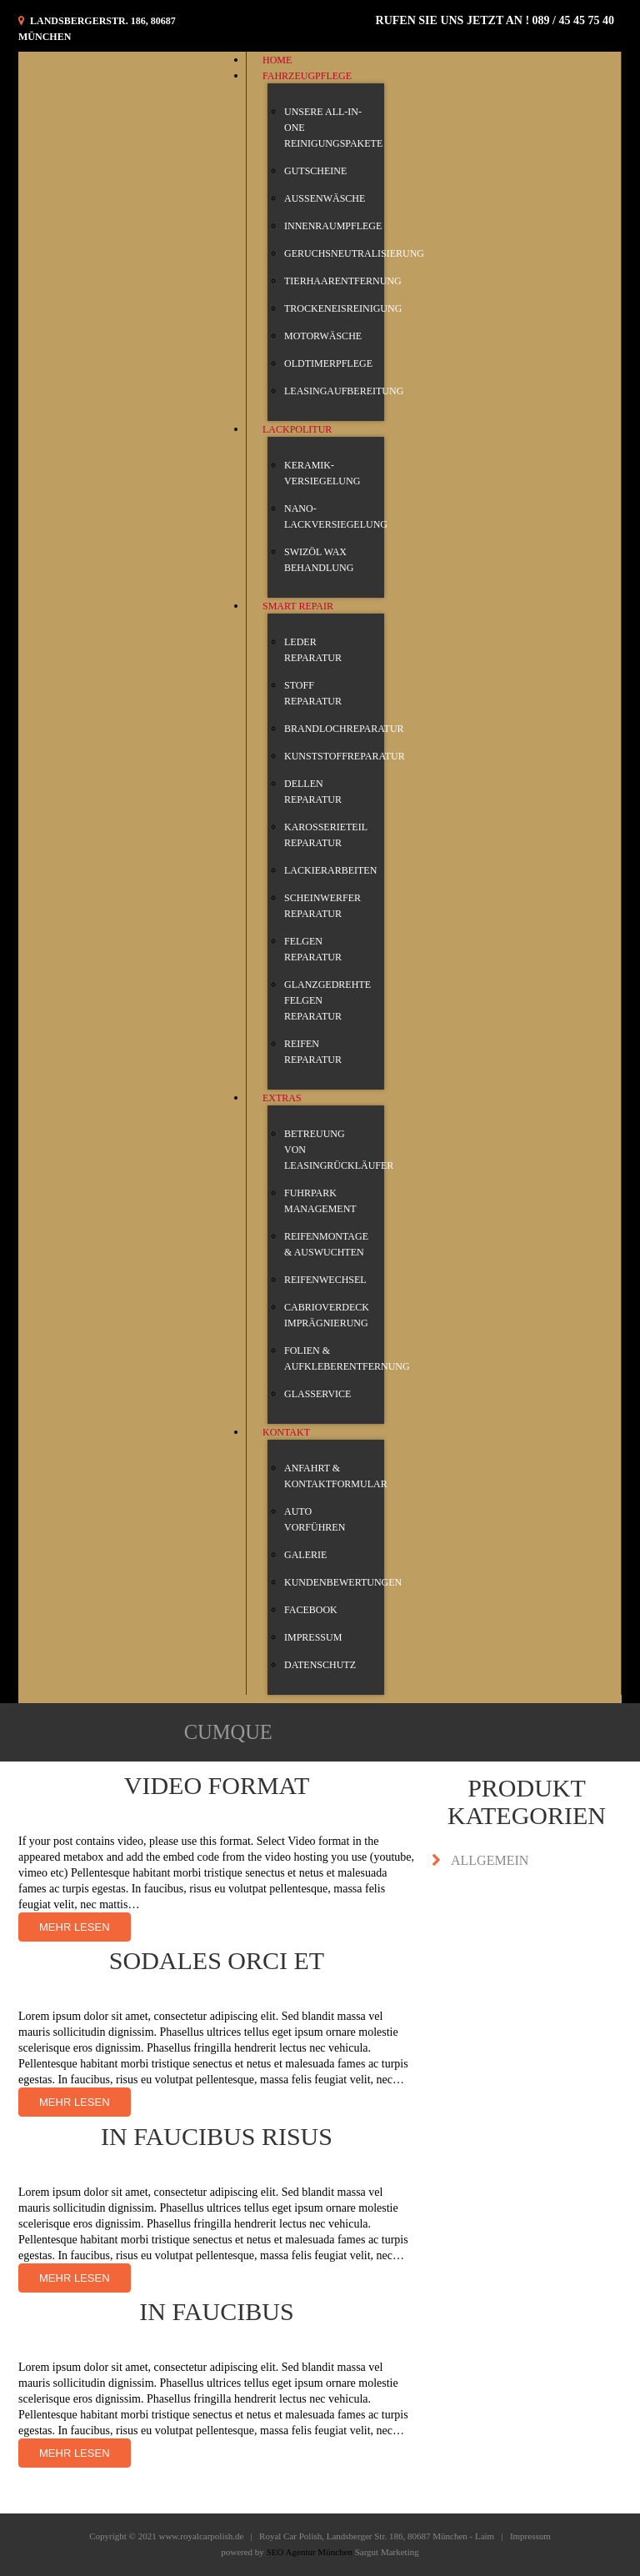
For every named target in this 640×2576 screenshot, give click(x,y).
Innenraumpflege (333, 226)
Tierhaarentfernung (343, 281)
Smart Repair (297, 606)
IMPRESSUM (313, 1637)
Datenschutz (320, 1665)
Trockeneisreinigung (343, 308)
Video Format (217, 1785)
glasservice (317, 1394)
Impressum (530, 2536)
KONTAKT (286, 1432)
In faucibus (216, 2311)
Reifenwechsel (325, 1279)
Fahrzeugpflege (307, 76)
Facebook (311, 1610)
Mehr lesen (74, 1927)
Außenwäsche (324, 198)
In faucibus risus (216, 2136)
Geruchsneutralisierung (354, 253)
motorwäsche (323, 336)
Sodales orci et (216, 1960)
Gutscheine (315, 171)
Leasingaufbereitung (343, 391)
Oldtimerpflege (328, 363)
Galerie (305, 1555)
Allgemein (489, 1860)
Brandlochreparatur (344, 728)
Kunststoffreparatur (344, 756)
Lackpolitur (297, 429)
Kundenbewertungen (343, 1582)
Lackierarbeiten (330, 870)
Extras (282, 1098)
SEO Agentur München (309, 2552)
